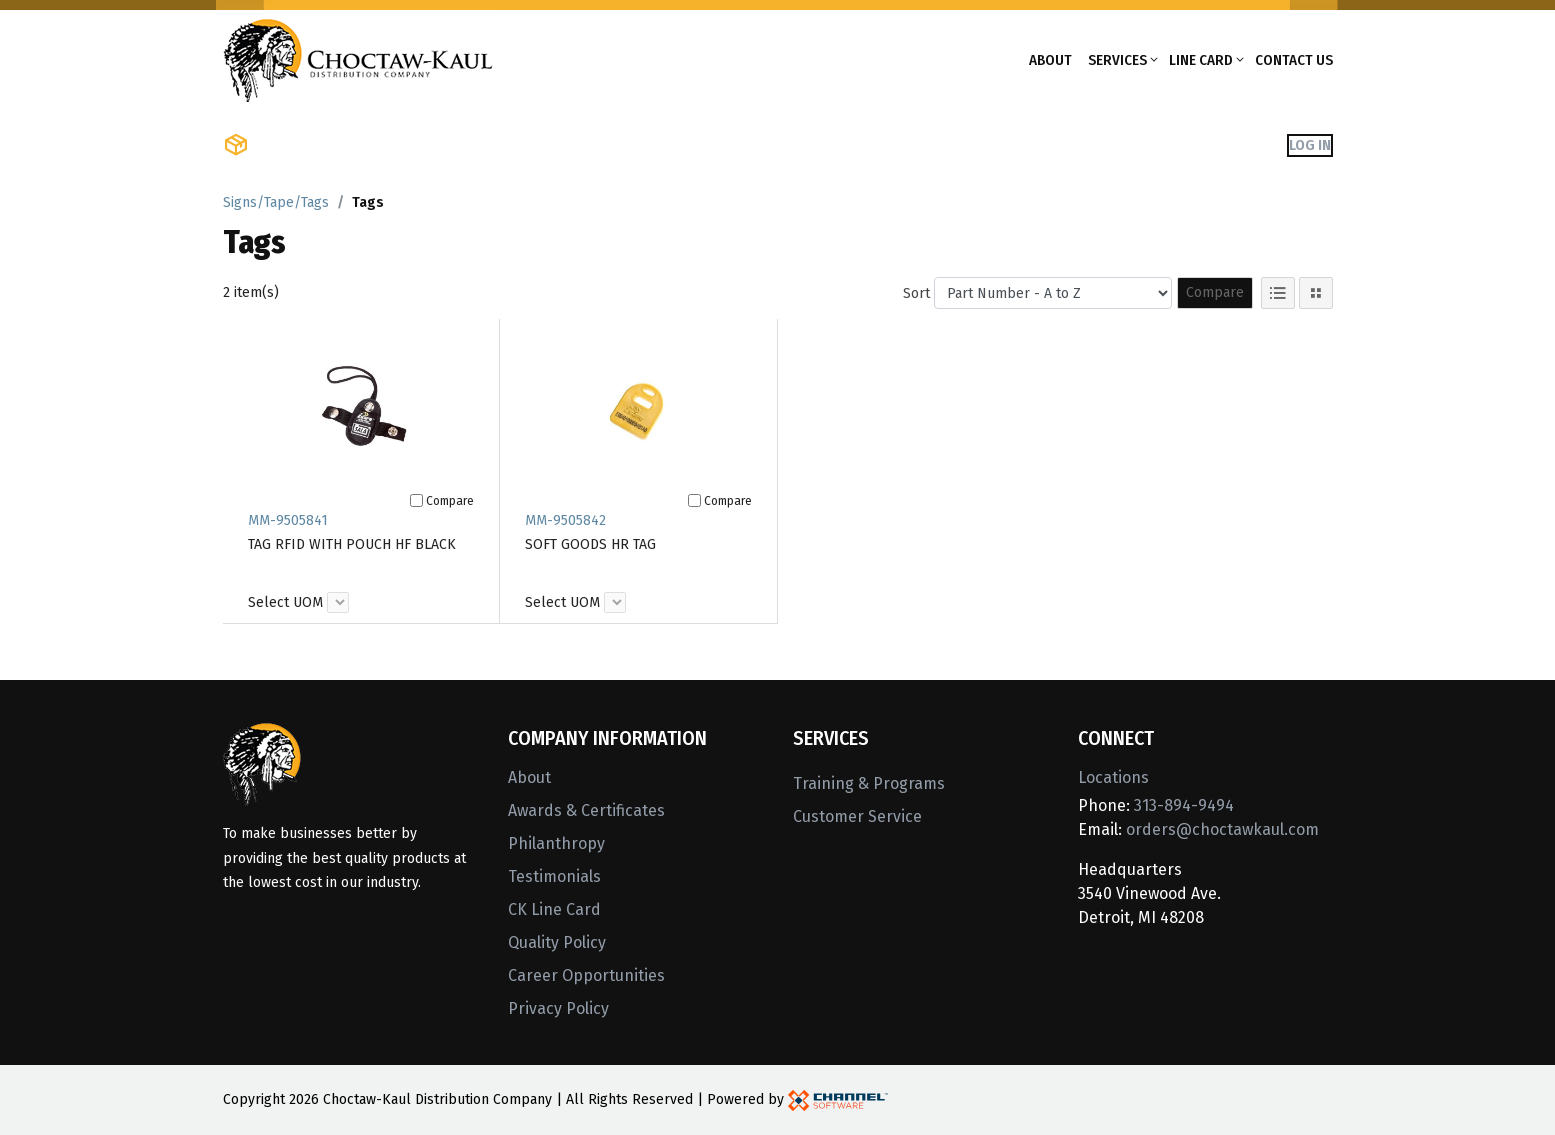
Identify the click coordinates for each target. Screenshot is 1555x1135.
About (1050, 60)
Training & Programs (869, 783)
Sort (916, 293)
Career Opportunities (586, 975)
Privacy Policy (558, 1008)
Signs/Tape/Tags (276, 202)
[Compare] (416, 500)
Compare (1215, 292)
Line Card (1201, 60)
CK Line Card (554, 909)
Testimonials (554, 876)
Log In (1310, 145)
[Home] (358, 58)
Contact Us (1294, 60)
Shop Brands (453, 145)
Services (1117, 60)
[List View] (1278, 293)
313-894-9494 (1184, 805)
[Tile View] (1316, 293)
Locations (1113, 777)
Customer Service (857, 816)
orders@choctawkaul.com (1222, 829)
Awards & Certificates (586, 810)
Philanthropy (556, 843)
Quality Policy (557, 942)
